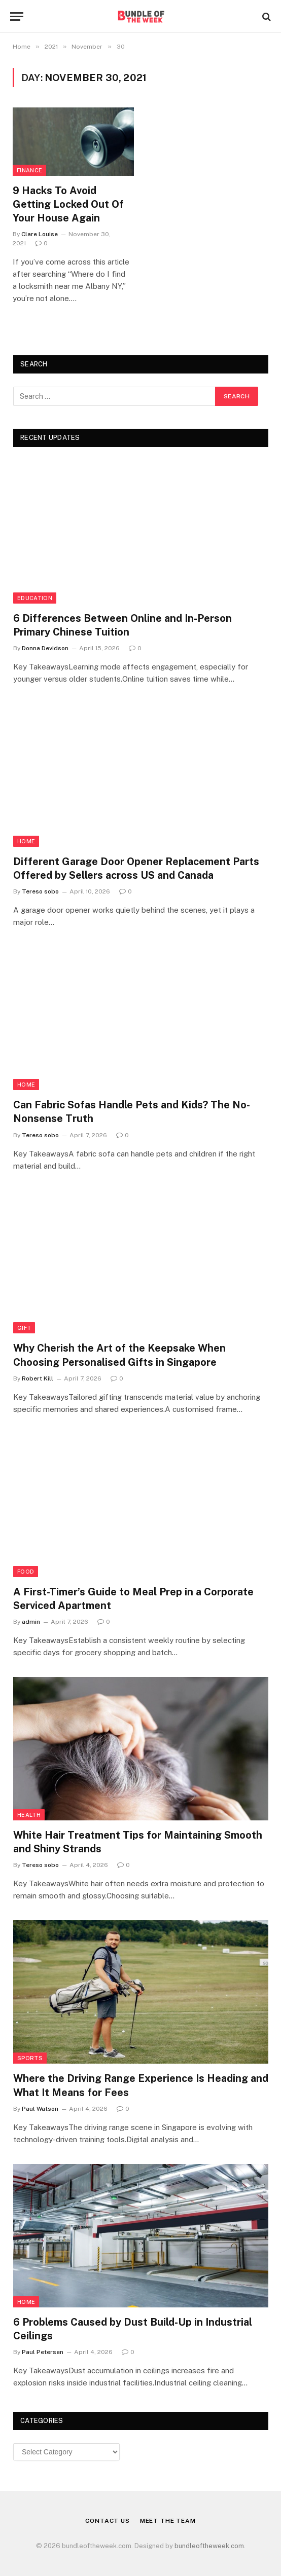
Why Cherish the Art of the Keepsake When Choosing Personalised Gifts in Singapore (119, 1355)
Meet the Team (168, 2520)
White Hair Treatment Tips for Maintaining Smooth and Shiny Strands (137, 1842)
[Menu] (16, 16)
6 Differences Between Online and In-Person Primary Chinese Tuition (122, 625)
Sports (30, 2058)
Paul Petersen (42, 2352)
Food (25, 1572)
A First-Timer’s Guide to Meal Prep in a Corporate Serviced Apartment (133, 1599)
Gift (24, 1328)
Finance (29, 170)
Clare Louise (39, 234)
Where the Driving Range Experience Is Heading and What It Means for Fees (140, 2085)
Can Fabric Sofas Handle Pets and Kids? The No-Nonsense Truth (131, 1112)
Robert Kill (37, 1378)
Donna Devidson (45, 648)
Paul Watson (40, 2108)
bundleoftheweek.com (209, 2546)
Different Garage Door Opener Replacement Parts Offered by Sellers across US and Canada (136, 868)
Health (29, 1815)
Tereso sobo (40, 891)
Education (34, 598)
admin (31, 1621)
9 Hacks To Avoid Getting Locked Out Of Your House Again (68, 204)
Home (26, 841)
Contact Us (107, 2520)
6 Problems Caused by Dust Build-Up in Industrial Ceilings (132, 2329)
